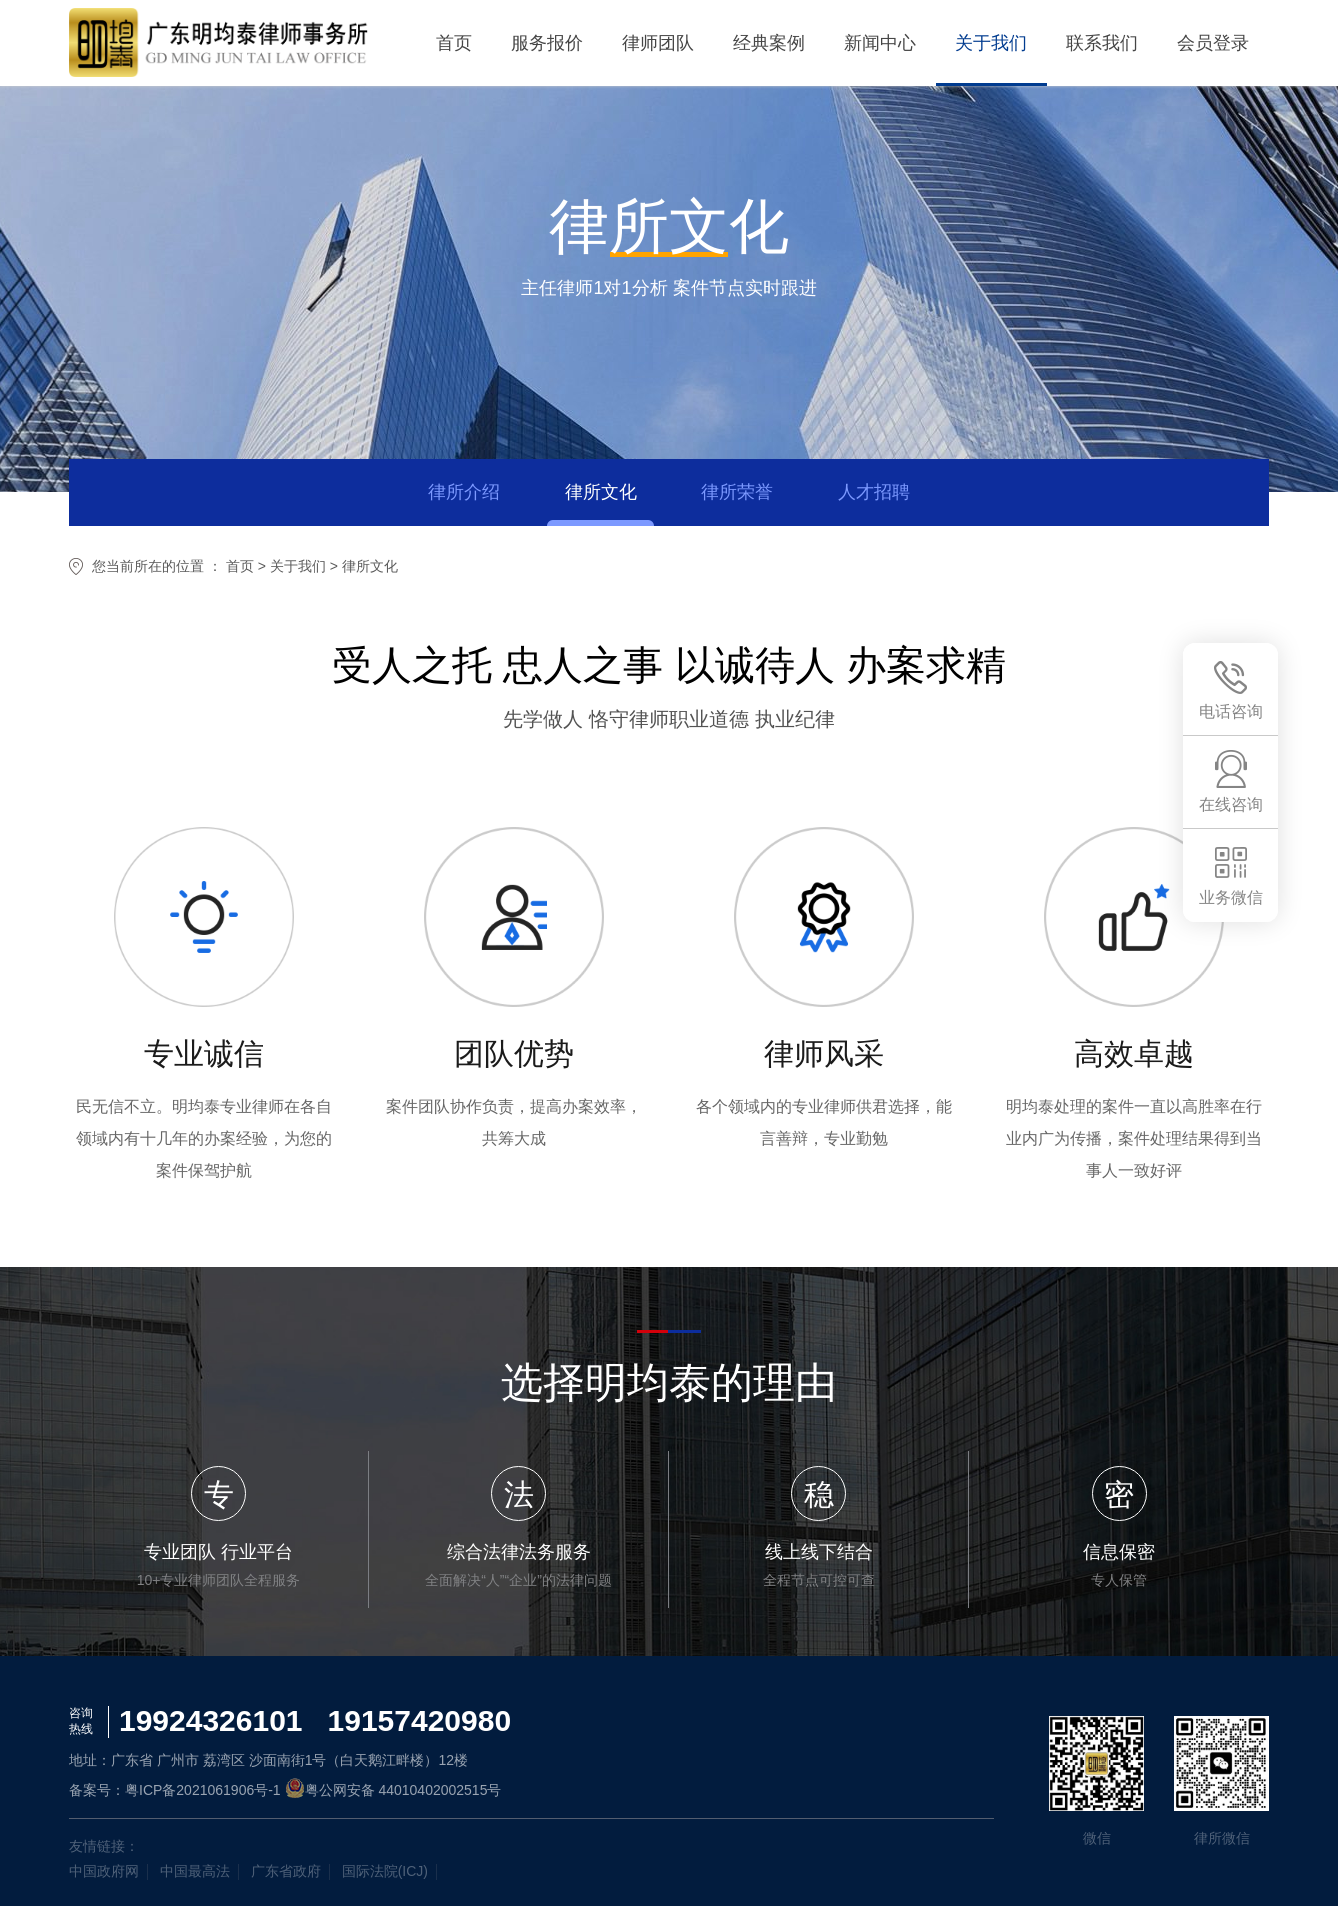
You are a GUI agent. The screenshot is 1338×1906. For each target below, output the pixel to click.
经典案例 (765, 43)
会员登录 (1213, 43)
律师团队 (653, 43)
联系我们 (1101, 43)
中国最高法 (195, 1871)
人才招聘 (876, 492)
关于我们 (989, 43)
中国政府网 (104, 1871)
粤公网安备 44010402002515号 (393, 1790)
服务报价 (541, 43)
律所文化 (600, 492)
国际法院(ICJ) (385, 1871)
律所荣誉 (738, 492)
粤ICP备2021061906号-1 (203, 1790)
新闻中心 (877, 43)
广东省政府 (286, 1871)
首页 (447, 43)
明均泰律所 (219, 43)
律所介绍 (462, 492)
